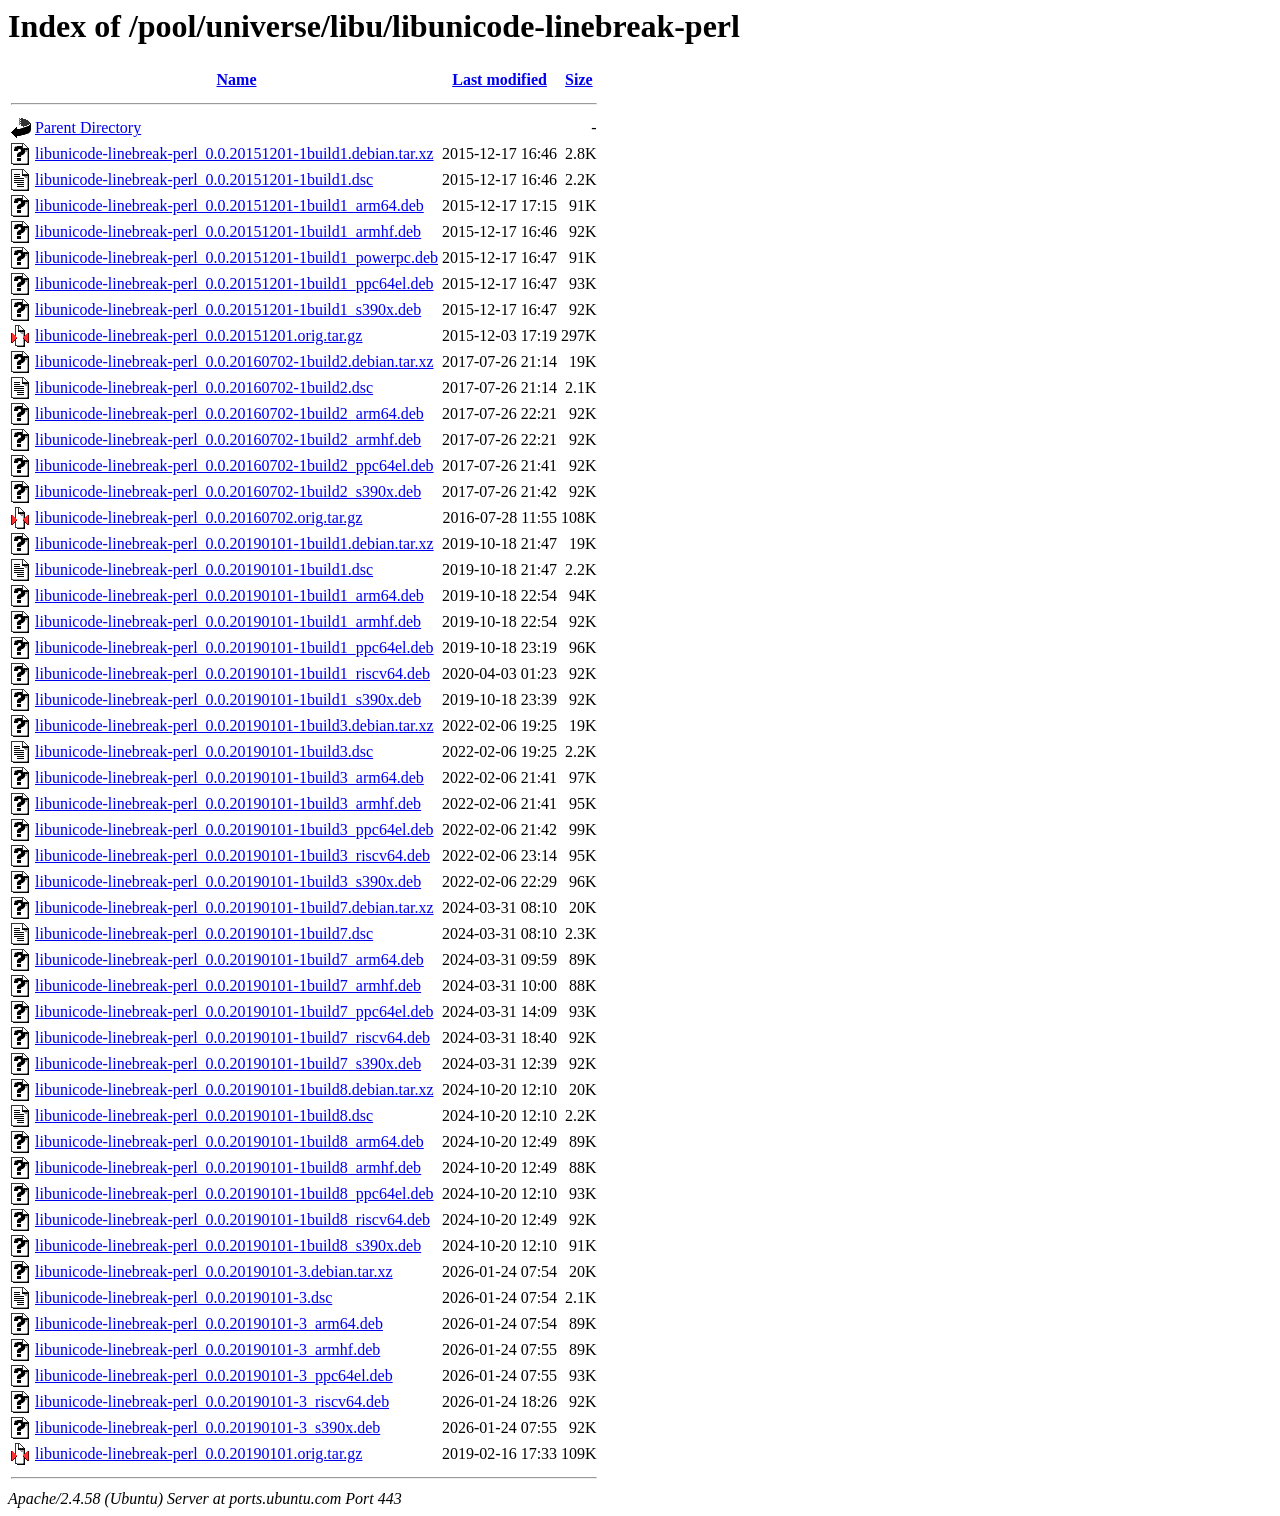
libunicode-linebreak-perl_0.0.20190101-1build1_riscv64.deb (232, 673)
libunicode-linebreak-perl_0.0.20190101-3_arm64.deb (209, 1323)
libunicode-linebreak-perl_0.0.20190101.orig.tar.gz (198, 1453)
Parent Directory (88, 127)
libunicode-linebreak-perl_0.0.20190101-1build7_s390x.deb (228, 1063)
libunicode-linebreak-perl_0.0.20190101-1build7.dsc (204, 933)
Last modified (499, 79)
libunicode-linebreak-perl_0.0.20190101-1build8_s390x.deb (228, 1245)
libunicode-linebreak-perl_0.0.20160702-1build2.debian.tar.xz (234, 361)
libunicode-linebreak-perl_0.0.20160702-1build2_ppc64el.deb (234, 465)
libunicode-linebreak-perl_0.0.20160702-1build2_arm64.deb (229, 413)
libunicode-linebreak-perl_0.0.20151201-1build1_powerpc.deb (236, 257)
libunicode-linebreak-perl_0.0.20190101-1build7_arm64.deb (229, 959)
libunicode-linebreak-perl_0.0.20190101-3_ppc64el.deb (214, 1375)
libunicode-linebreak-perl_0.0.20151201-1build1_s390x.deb (228, 309)
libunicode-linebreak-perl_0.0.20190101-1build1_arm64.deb (229, 595)
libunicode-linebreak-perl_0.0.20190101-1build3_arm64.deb (229, 777)
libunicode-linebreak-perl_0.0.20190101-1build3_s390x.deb (228, 881)
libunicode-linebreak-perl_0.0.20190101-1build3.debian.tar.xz (234, 725)
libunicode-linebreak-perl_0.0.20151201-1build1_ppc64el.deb (234, 283)
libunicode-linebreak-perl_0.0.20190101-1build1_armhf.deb (228, 621)
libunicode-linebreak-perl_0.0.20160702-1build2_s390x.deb (228, 491)
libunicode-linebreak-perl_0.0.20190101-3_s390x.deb (207, 1427)
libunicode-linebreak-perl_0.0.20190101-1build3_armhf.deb (228, 803)
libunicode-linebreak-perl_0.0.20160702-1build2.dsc (204, 387)
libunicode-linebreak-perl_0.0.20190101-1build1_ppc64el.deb (234, 647)
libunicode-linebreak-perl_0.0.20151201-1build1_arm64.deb (229, 205)
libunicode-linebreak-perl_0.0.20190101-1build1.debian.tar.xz (234, 543)
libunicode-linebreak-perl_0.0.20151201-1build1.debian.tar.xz (234, 153)
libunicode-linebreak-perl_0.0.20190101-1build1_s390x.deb (228, 699)
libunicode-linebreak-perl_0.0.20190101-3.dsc (183, 1297)
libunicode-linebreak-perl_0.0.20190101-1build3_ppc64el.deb (234, 829)
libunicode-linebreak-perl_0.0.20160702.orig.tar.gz (198, 517)
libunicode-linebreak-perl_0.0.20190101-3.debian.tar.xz (214, 1271)
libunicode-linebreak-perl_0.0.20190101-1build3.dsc (204, 751)
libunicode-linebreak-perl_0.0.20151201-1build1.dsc (204, 179)
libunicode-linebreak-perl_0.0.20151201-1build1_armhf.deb (228, 231)
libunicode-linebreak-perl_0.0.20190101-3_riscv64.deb (212, 1401)
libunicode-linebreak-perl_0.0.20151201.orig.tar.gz (198, 335)
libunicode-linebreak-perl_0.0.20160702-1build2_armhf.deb (228, 439)
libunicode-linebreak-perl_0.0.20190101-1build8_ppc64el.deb (234, 1193)
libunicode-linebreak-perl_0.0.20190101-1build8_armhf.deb (228, 1167)
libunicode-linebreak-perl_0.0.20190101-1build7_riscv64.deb (232, 1037)
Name (237, 79)
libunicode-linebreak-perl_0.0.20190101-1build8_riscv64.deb (232, 1219)
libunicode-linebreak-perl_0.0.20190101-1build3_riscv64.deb (232, 855)
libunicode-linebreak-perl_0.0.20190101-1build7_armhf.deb (228, 985)
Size (579, 79)
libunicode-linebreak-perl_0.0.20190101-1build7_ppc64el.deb (234, 1011)
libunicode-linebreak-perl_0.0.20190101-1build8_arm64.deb (229, 1141)
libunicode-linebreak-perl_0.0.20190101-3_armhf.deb (207, 1349)
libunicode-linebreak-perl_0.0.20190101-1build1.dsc (204, 569)
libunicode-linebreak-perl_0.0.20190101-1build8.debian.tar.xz (234, 1089)
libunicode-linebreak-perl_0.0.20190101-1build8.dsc (204, 1115)
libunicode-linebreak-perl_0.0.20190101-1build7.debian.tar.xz (234, 907)
